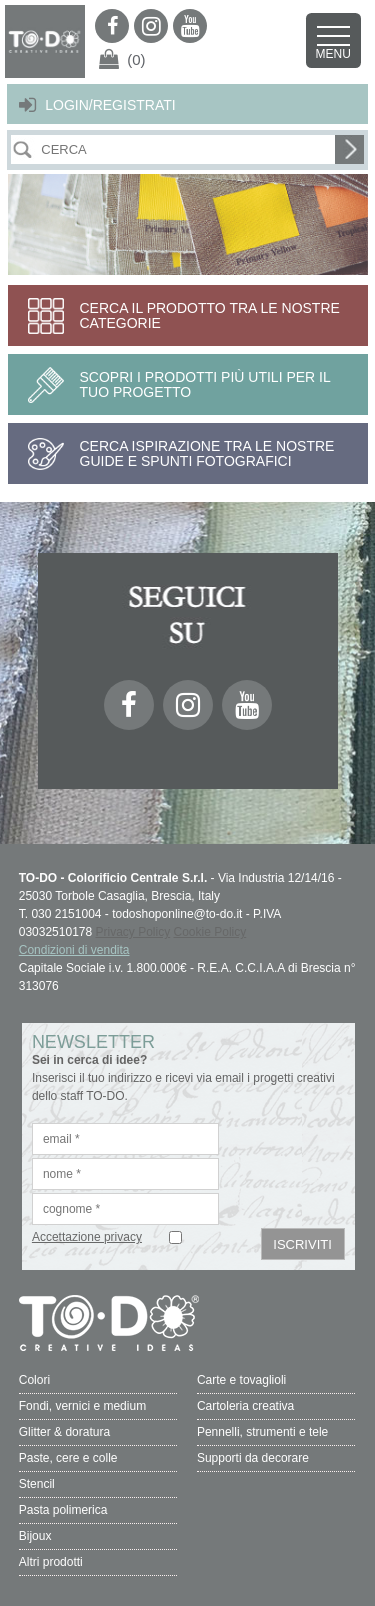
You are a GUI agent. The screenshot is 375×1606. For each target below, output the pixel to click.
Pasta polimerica (63, 1510)
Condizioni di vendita (74, 950)
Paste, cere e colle (68, 1458)
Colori (34, 1380)
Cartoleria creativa (245, 1406)
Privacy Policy (133, 932)
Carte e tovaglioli (241, 1380)
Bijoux (35, 1536)
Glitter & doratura (64, 1432)
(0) (136, 59)
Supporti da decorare (253, 1458)
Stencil (37, 1484)
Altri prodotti (51, 1562)
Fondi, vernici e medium (82, 1406)
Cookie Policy (210, 932)
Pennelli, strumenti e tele (262, 1432)
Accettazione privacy (87, 1237)
